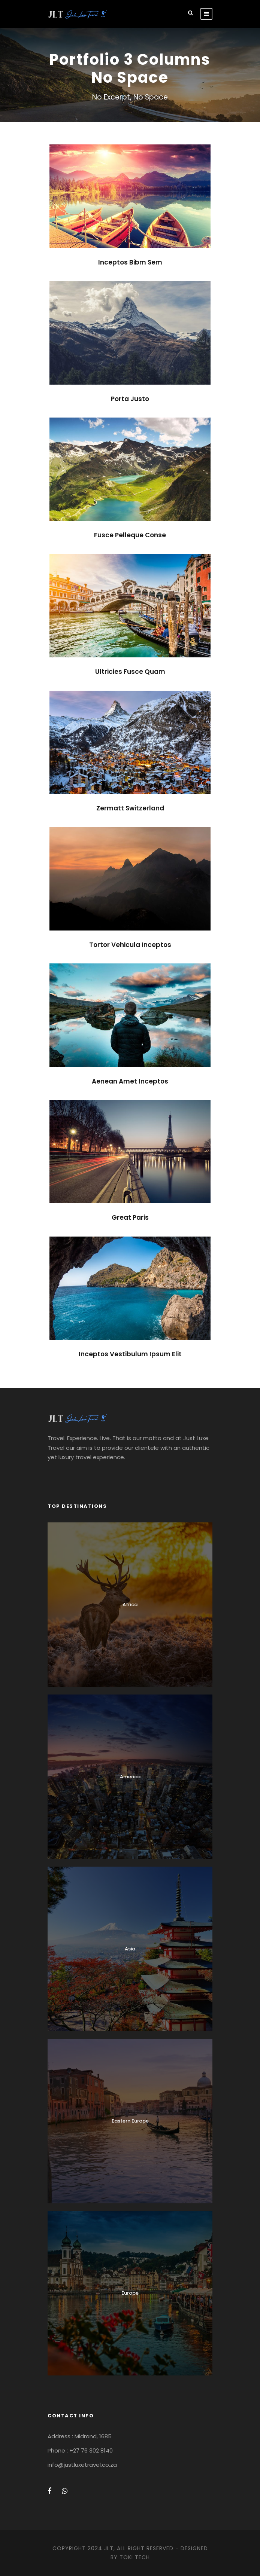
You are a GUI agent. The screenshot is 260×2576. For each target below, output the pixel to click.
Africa (130, 1604)
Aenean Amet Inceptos (130, 1081)
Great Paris (130, 1217)
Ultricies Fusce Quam (130, 671)
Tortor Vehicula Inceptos (130, 944)
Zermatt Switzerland (130, 808)
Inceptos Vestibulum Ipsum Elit (130, 1354)
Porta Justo (130, 398)
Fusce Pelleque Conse (130, 535)
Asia (130, 1948)
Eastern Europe (130, 2120)
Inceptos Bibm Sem (130, 262)
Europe (130, 2293)
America (130, 1776)
